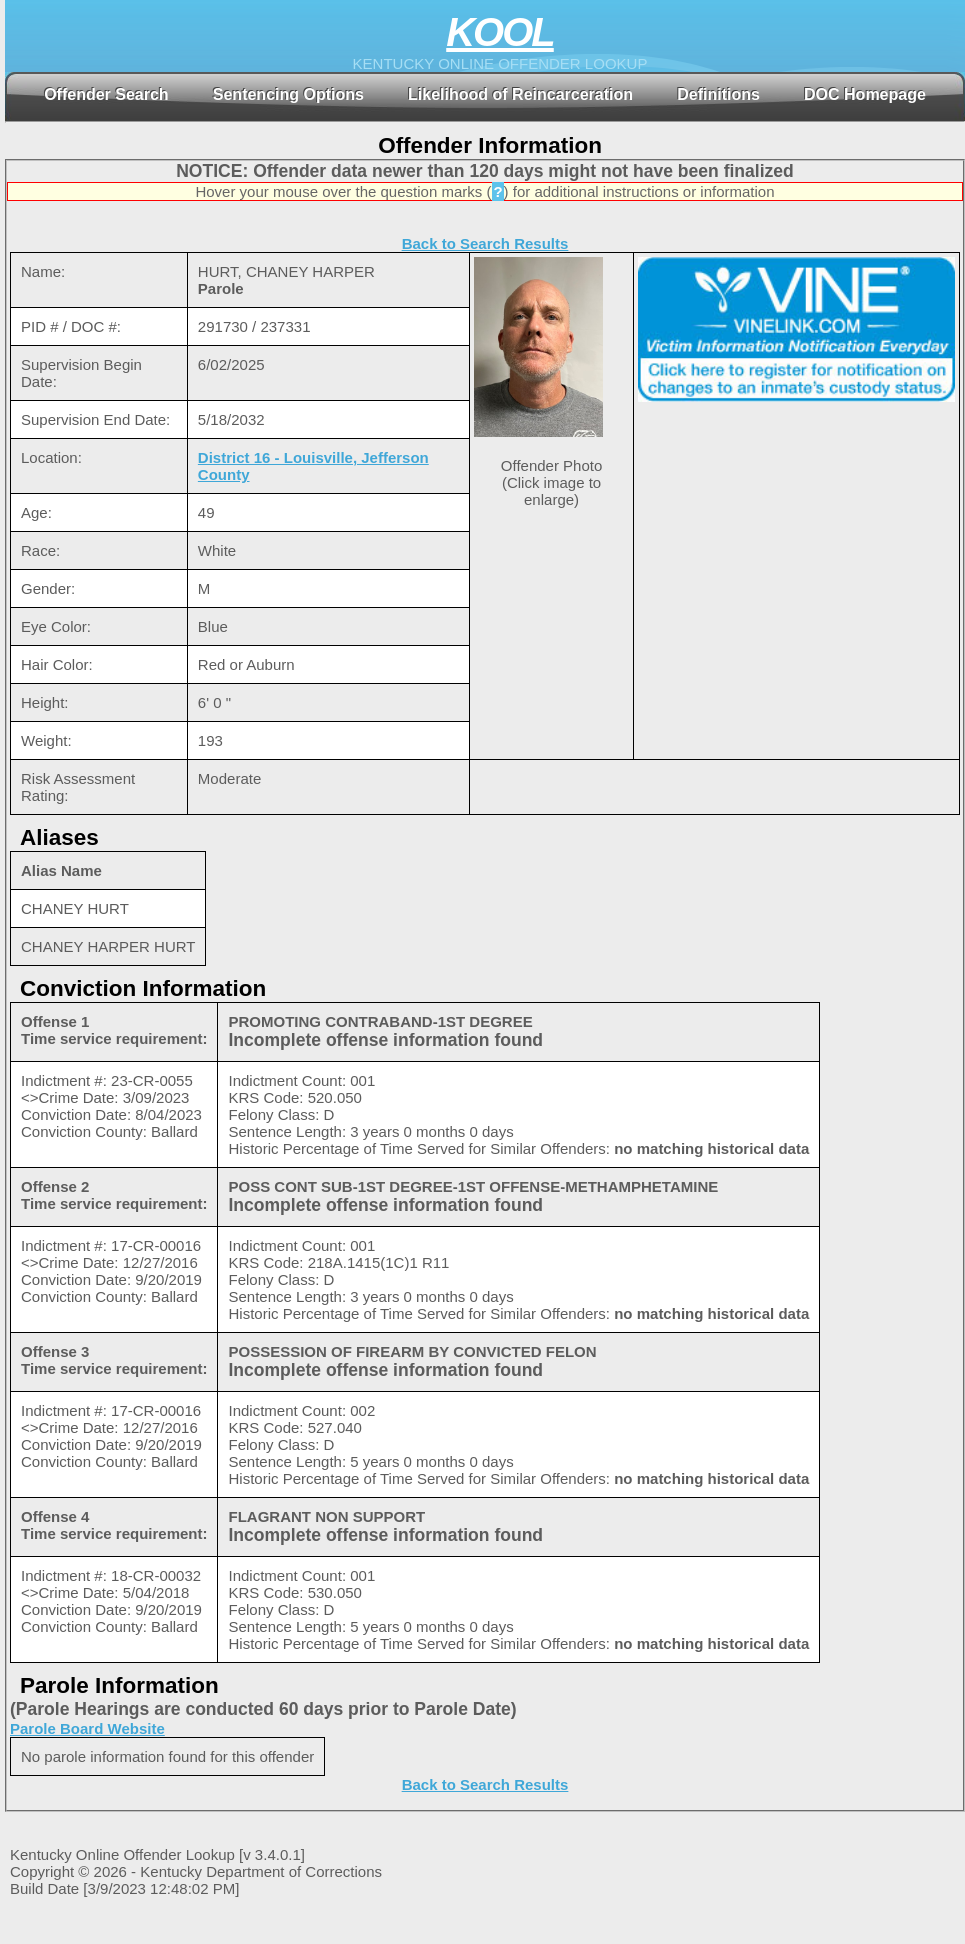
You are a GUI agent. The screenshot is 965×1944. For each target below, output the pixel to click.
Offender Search (106, 94)
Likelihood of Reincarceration (520, 94)
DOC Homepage (865, 94)
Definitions (718, 94)
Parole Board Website (87, 1728)
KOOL (500, 32)
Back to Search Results (485, 243)
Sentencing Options (288, 94)
